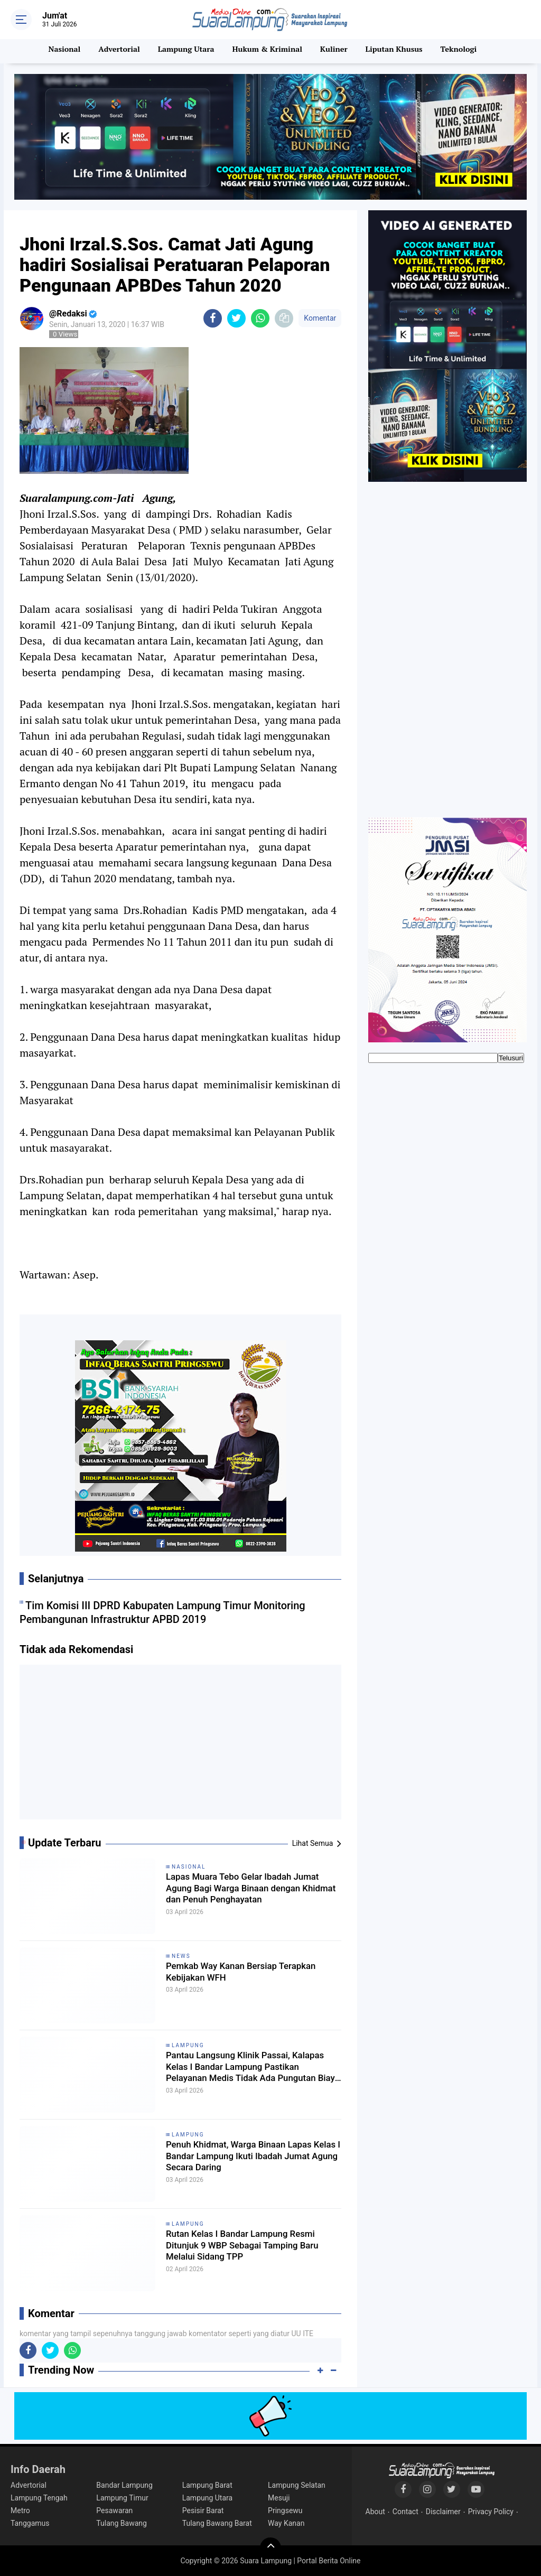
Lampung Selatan (296, 2485)
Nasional (61, 51)
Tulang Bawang (121, 2523)
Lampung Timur (122, 2498)
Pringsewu (285, 2510)
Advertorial (116, 51)
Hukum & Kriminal (267, 51)
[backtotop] (270, 2548)
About (375, 2511)
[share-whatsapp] (260, 318)
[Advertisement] (180, 1746)
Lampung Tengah (39, 2498)
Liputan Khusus (396, 51)
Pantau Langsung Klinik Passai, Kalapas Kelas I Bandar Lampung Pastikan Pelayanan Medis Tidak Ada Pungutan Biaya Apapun (253, 2070)
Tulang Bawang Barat (217, 2523)
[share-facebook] (212, 318)
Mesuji (279, 2498)
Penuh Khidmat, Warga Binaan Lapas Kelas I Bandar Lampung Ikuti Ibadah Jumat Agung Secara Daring (253, 2160)
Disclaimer (443, 2511)
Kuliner (335, 51)
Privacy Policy (491, 2511)
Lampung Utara (185, 51)
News (181, 1956)
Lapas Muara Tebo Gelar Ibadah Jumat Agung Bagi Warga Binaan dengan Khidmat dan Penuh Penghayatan (243, 1892)
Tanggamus (30, 2523)
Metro (20, 2510)
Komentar (320, 318)
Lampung (188, 2045)
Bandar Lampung (124, 2485)
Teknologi (462, 51)
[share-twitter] (236, 318)
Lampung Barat (207, 2485)
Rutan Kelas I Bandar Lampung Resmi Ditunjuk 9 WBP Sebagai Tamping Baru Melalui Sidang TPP (246, 2249)
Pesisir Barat (203, 2510)
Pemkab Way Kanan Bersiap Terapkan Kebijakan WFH (232, 1974)
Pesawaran (114, 2510)
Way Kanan (286, 2523)
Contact (405, 2511)
